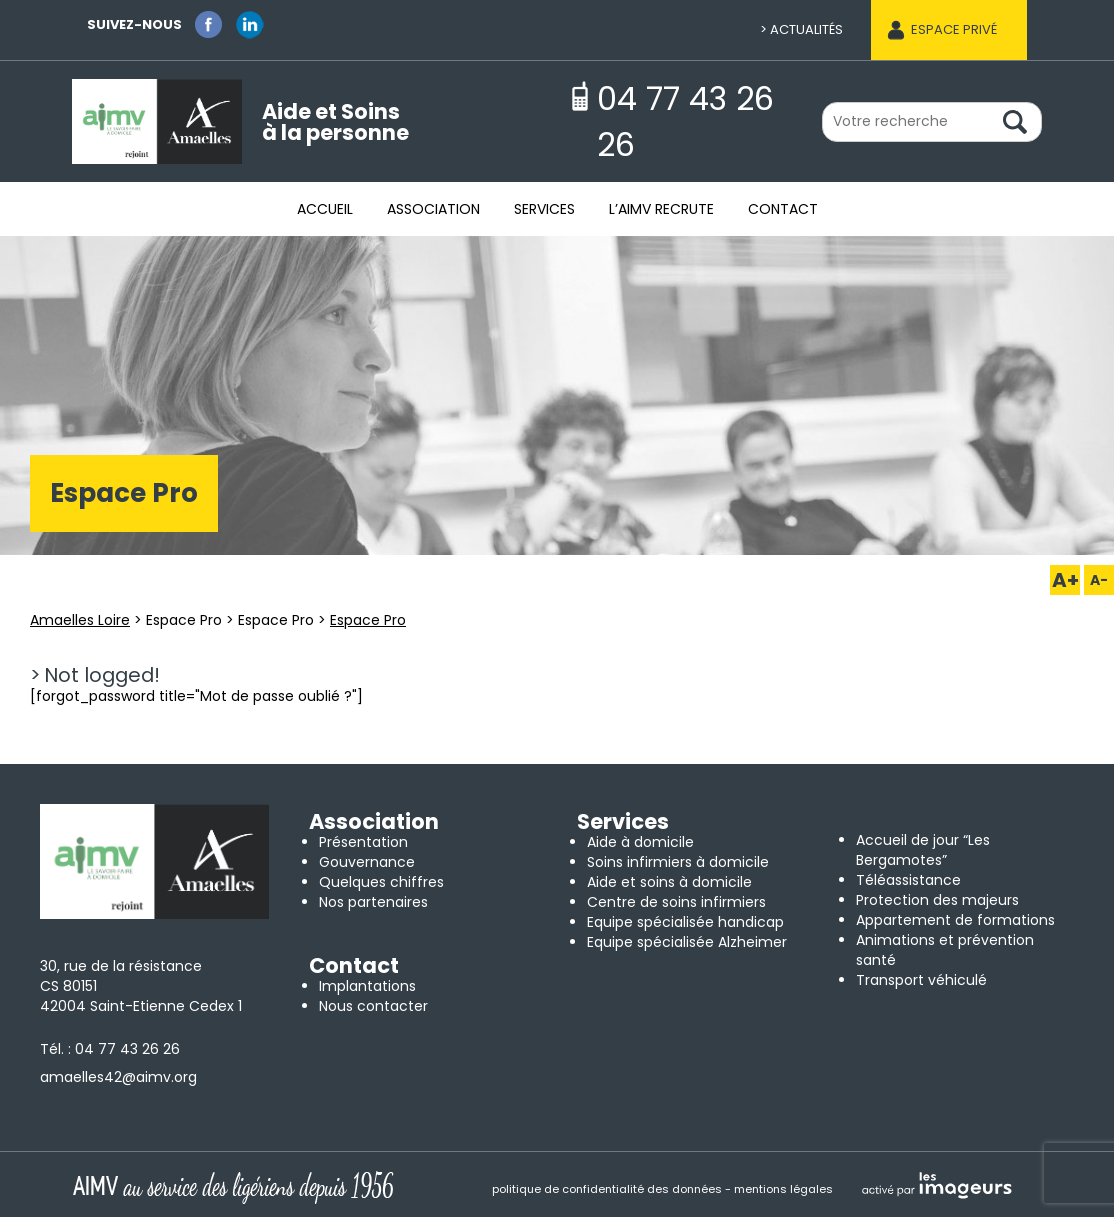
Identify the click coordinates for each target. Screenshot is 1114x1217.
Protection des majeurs (937, 900)
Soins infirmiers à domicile (678, 862)
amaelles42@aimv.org (118, 1077)
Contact (783, 209)
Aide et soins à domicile (669, 882)
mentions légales (783, 1189)
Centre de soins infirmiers (676, 902)
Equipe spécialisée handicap (685, 922)
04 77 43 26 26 (127, 1049)
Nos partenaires (373, 902)
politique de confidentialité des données (607, 1189)
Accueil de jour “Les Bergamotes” (923, 850)
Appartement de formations (955, 920)
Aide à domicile (640, 842)
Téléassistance (908, 880)
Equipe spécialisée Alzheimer (687, 942)
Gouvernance (367, 862)
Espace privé (954, 29)
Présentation (363, 842)
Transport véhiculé (921, 980)
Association (433, 209)
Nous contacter (373, 1006)
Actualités (806, 29)
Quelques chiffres (381, 882)
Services (544, 209)
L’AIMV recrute (661, 209)
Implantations (367, 986)
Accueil (325, 209)
